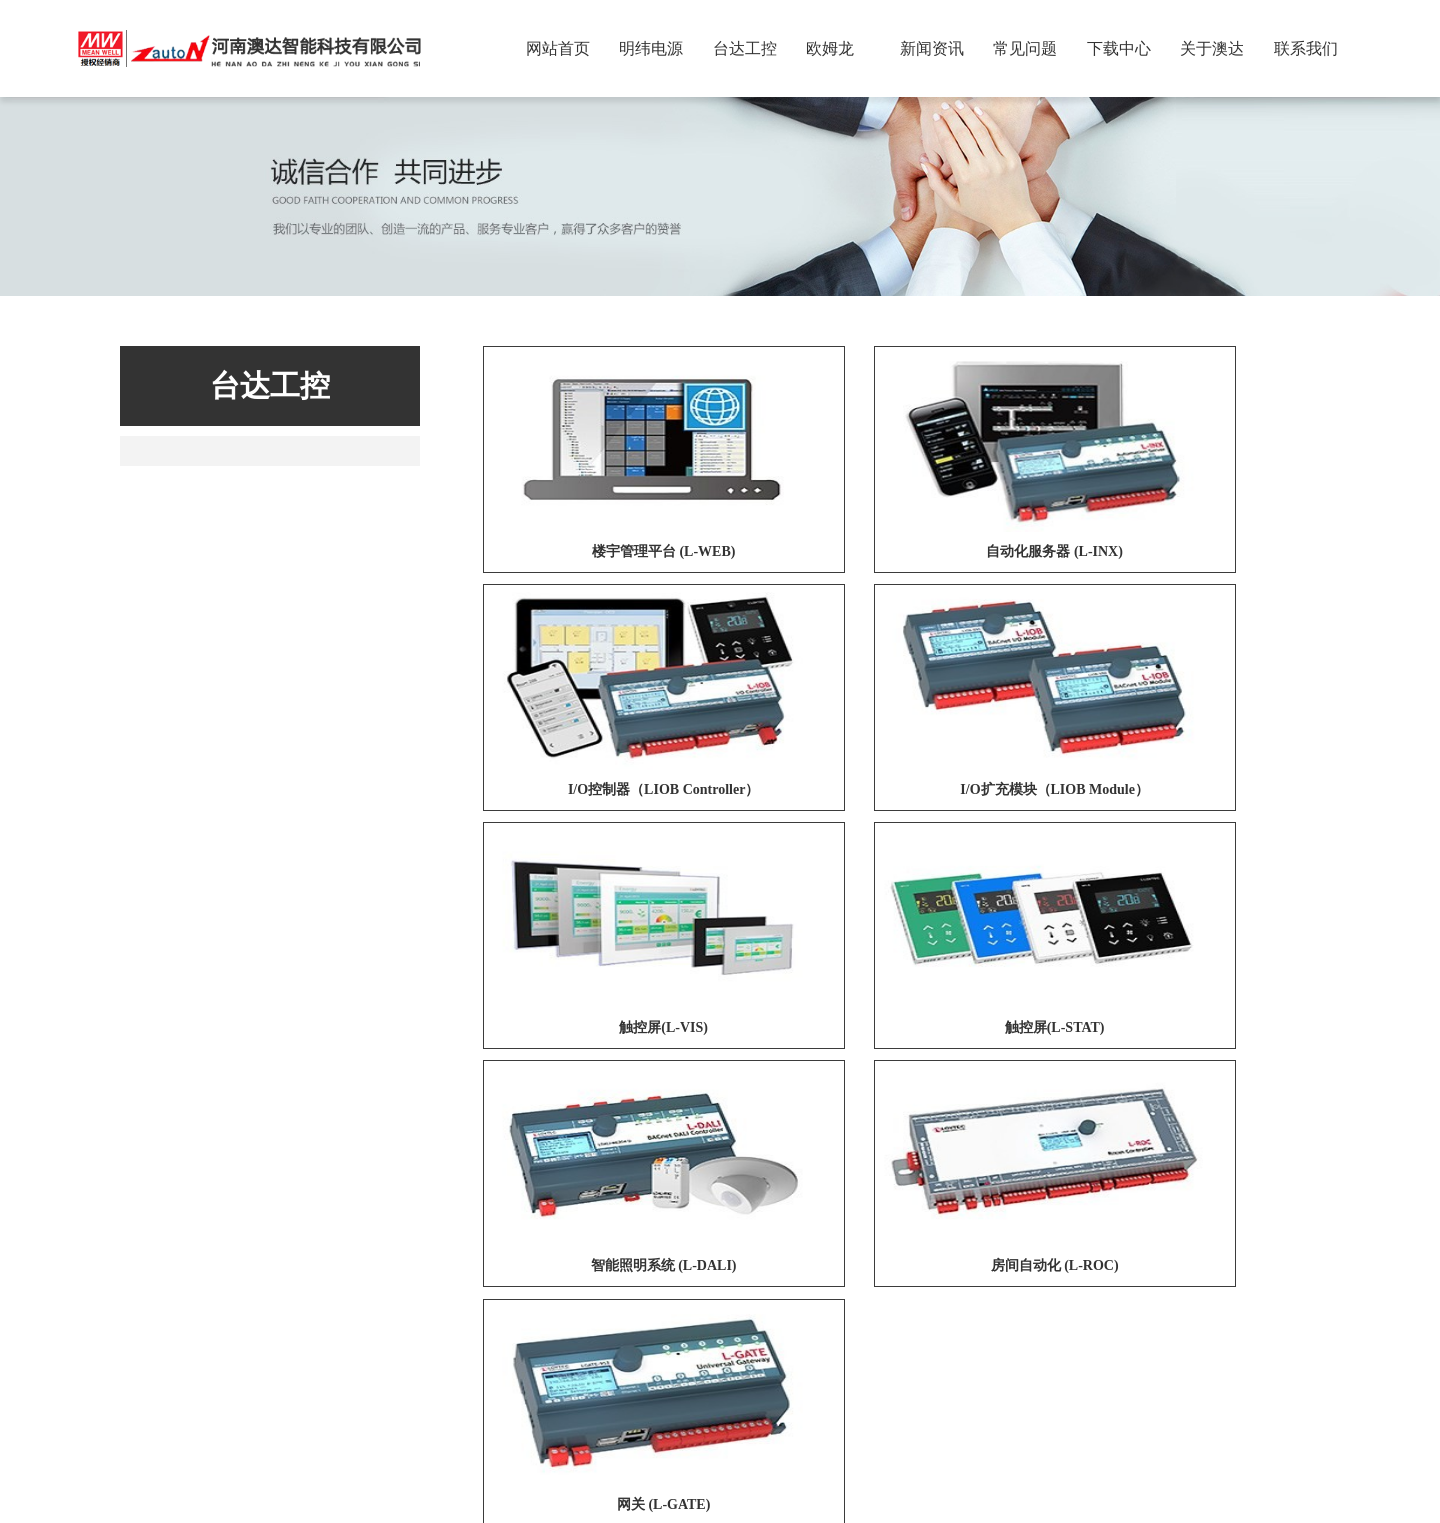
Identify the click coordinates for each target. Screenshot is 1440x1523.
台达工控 (745, 48)
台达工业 (582, 1236)
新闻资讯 (932, 48)
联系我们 (1306, 48)
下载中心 (1119, 48)
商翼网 (755, 1500)
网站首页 (558, 48)
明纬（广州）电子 (302, 1236)
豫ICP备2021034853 (849, 1475)
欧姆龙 (830, 48)
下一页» (1089, 1146)
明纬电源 (651, 48)
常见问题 (1025, 48)
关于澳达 (1212, 48)
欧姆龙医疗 (663, 1236)
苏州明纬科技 (419, 1236)
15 (1023, 1146)
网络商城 (507, 1236)
